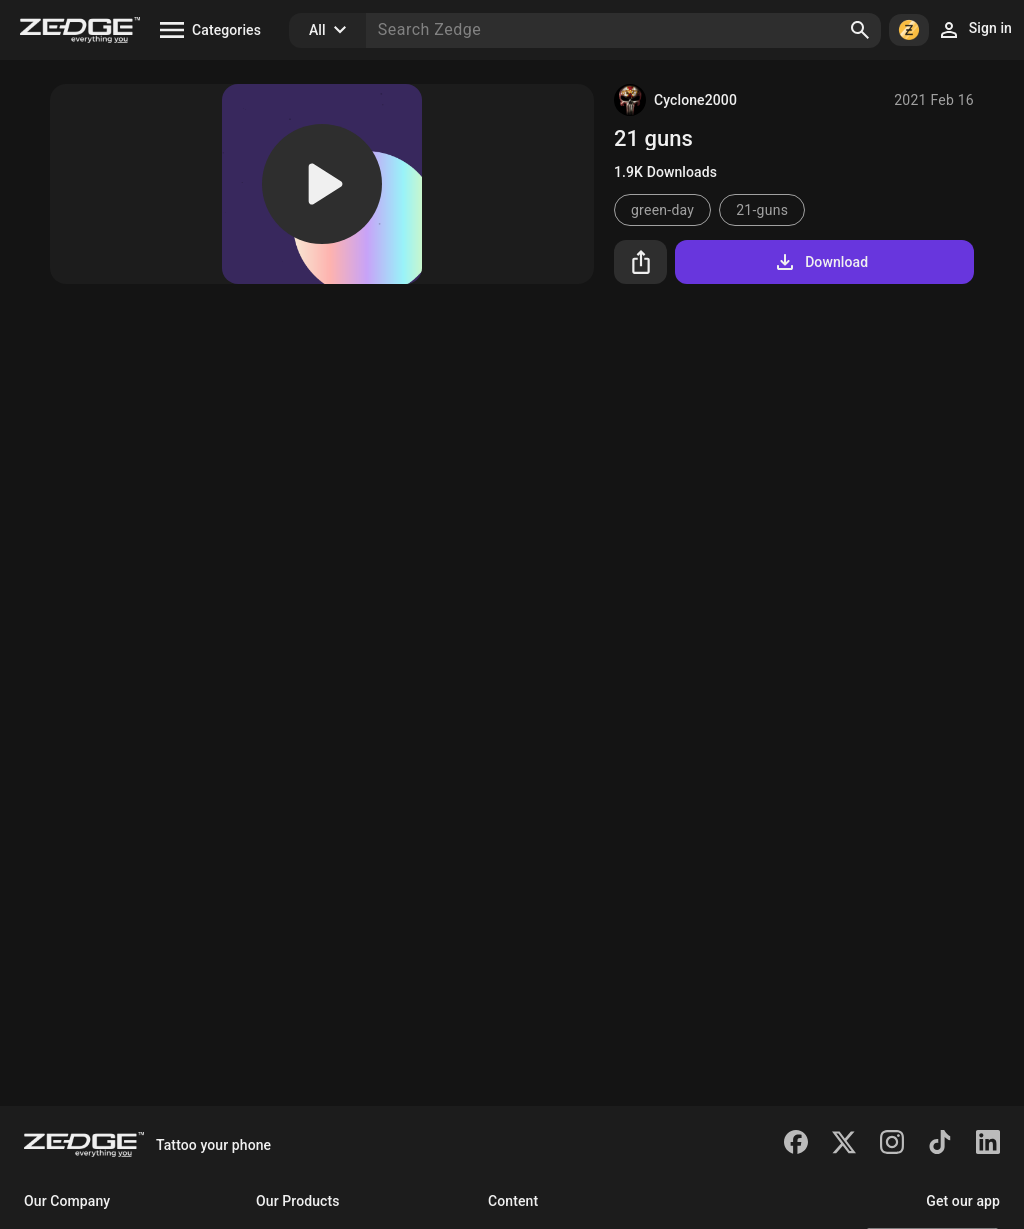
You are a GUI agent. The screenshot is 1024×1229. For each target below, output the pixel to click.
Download (820, 262)
